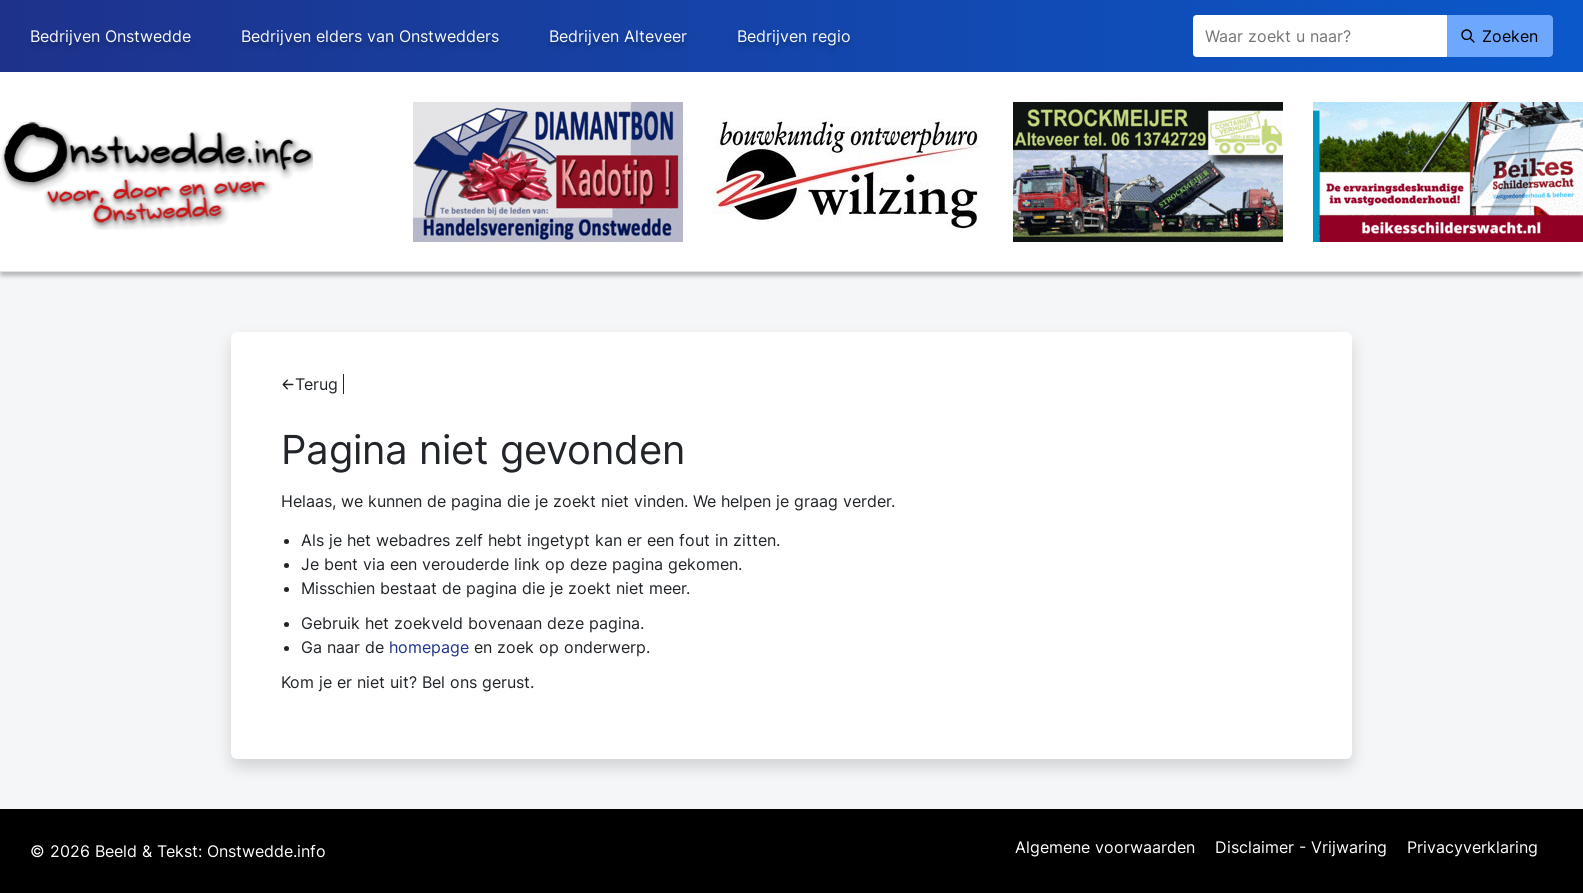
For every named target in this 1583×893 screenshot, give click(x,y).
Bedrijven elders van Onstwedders (370, 36)
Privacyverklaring (1472, 848)
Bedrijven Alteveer (618, 36)
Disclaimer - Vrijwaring (1301, 848)
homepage (429, 647)
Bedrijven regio (794, 36)
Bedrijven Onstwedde (110, 36)
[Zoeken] (1320, 36)
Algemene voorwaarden (1105, 848)
